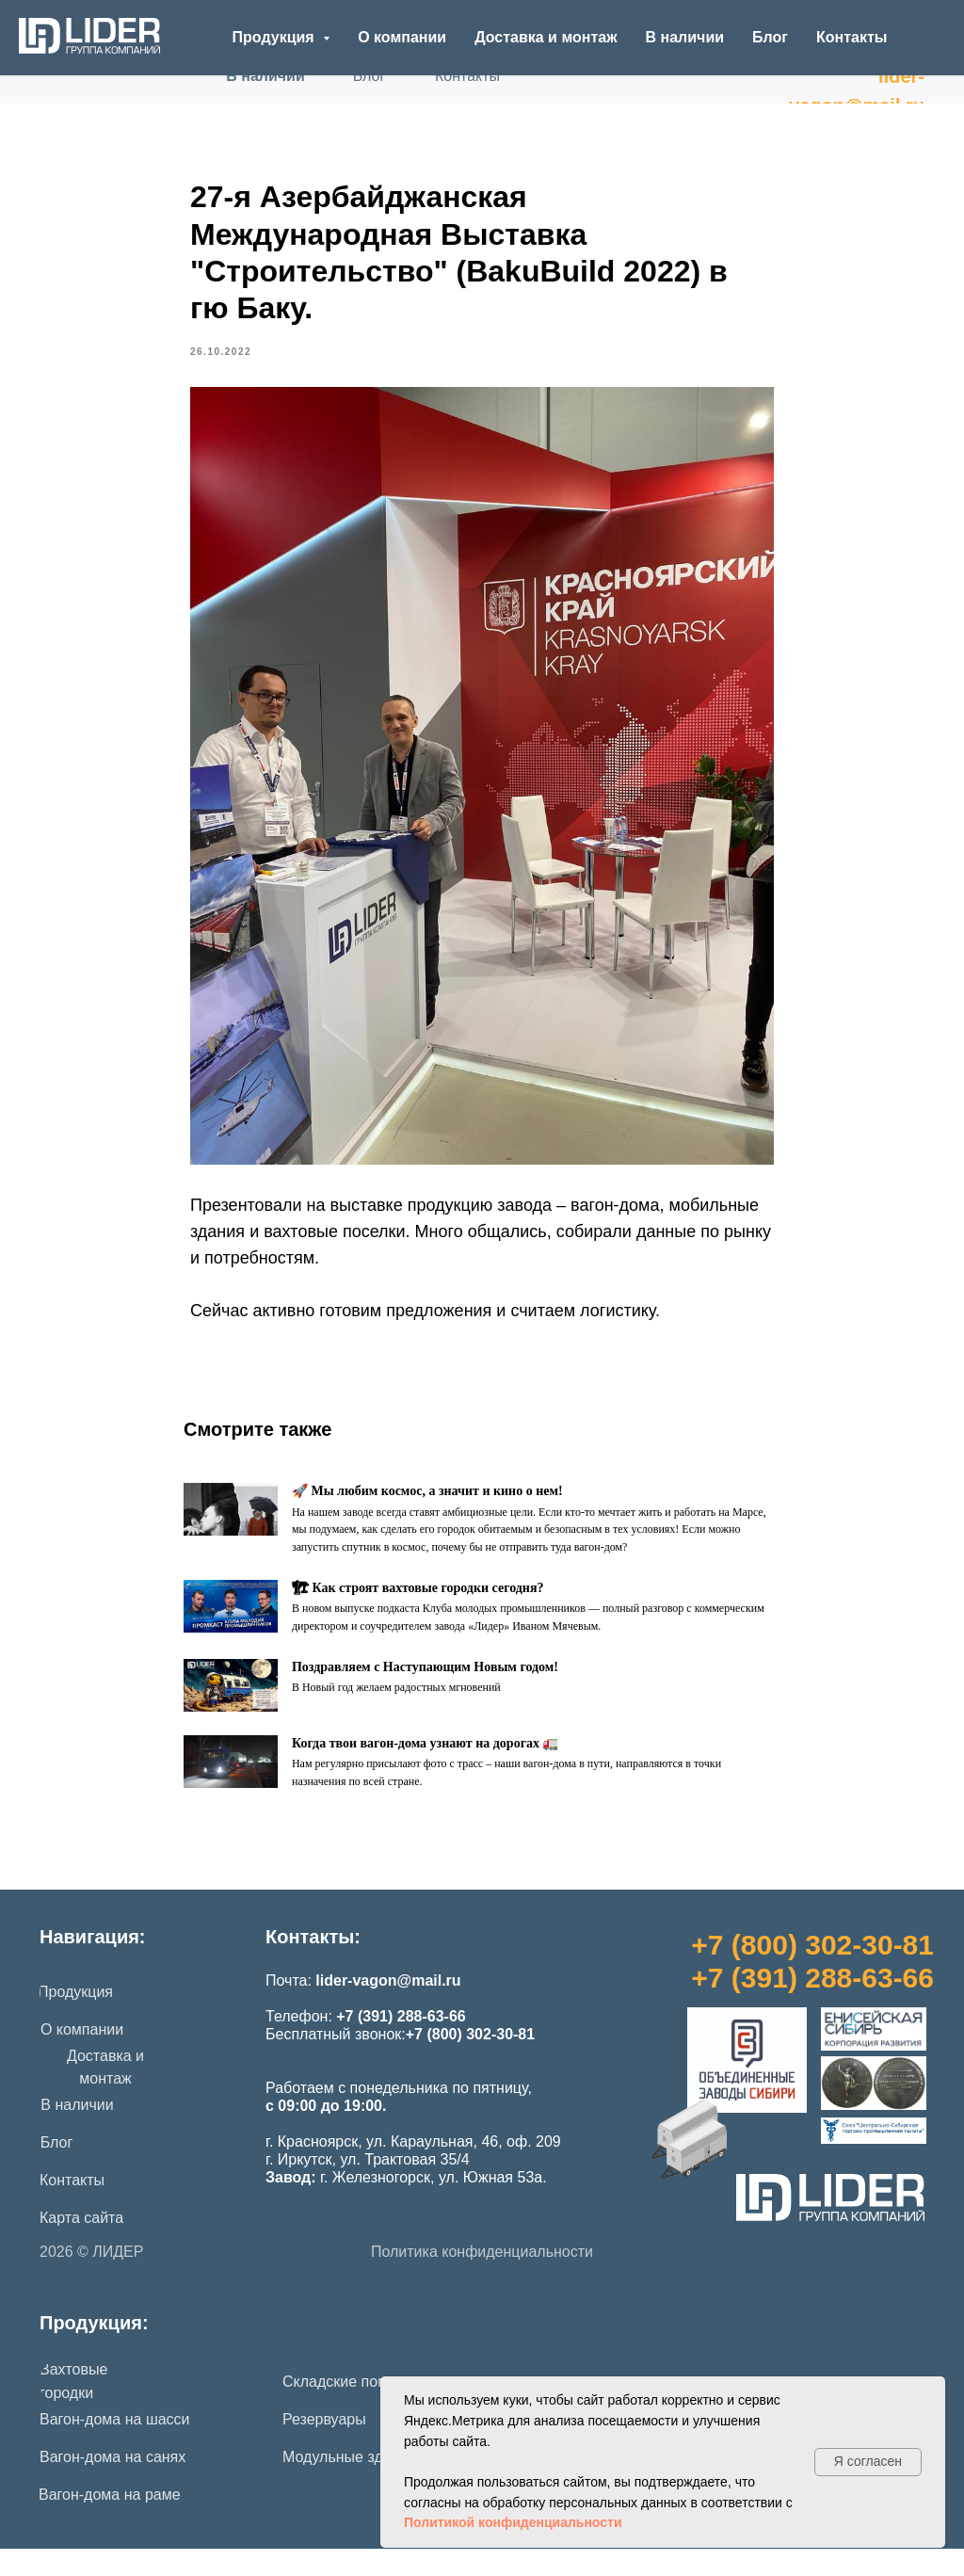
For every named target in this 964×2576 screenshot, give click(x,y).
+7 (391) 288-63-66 (812, 2005)
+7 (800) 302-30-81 (812, 1972)
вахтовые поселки (334, 1245)
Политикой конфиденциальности (513, 2522)
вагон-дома (614, 1219)
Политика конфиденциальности (482, 2279)
